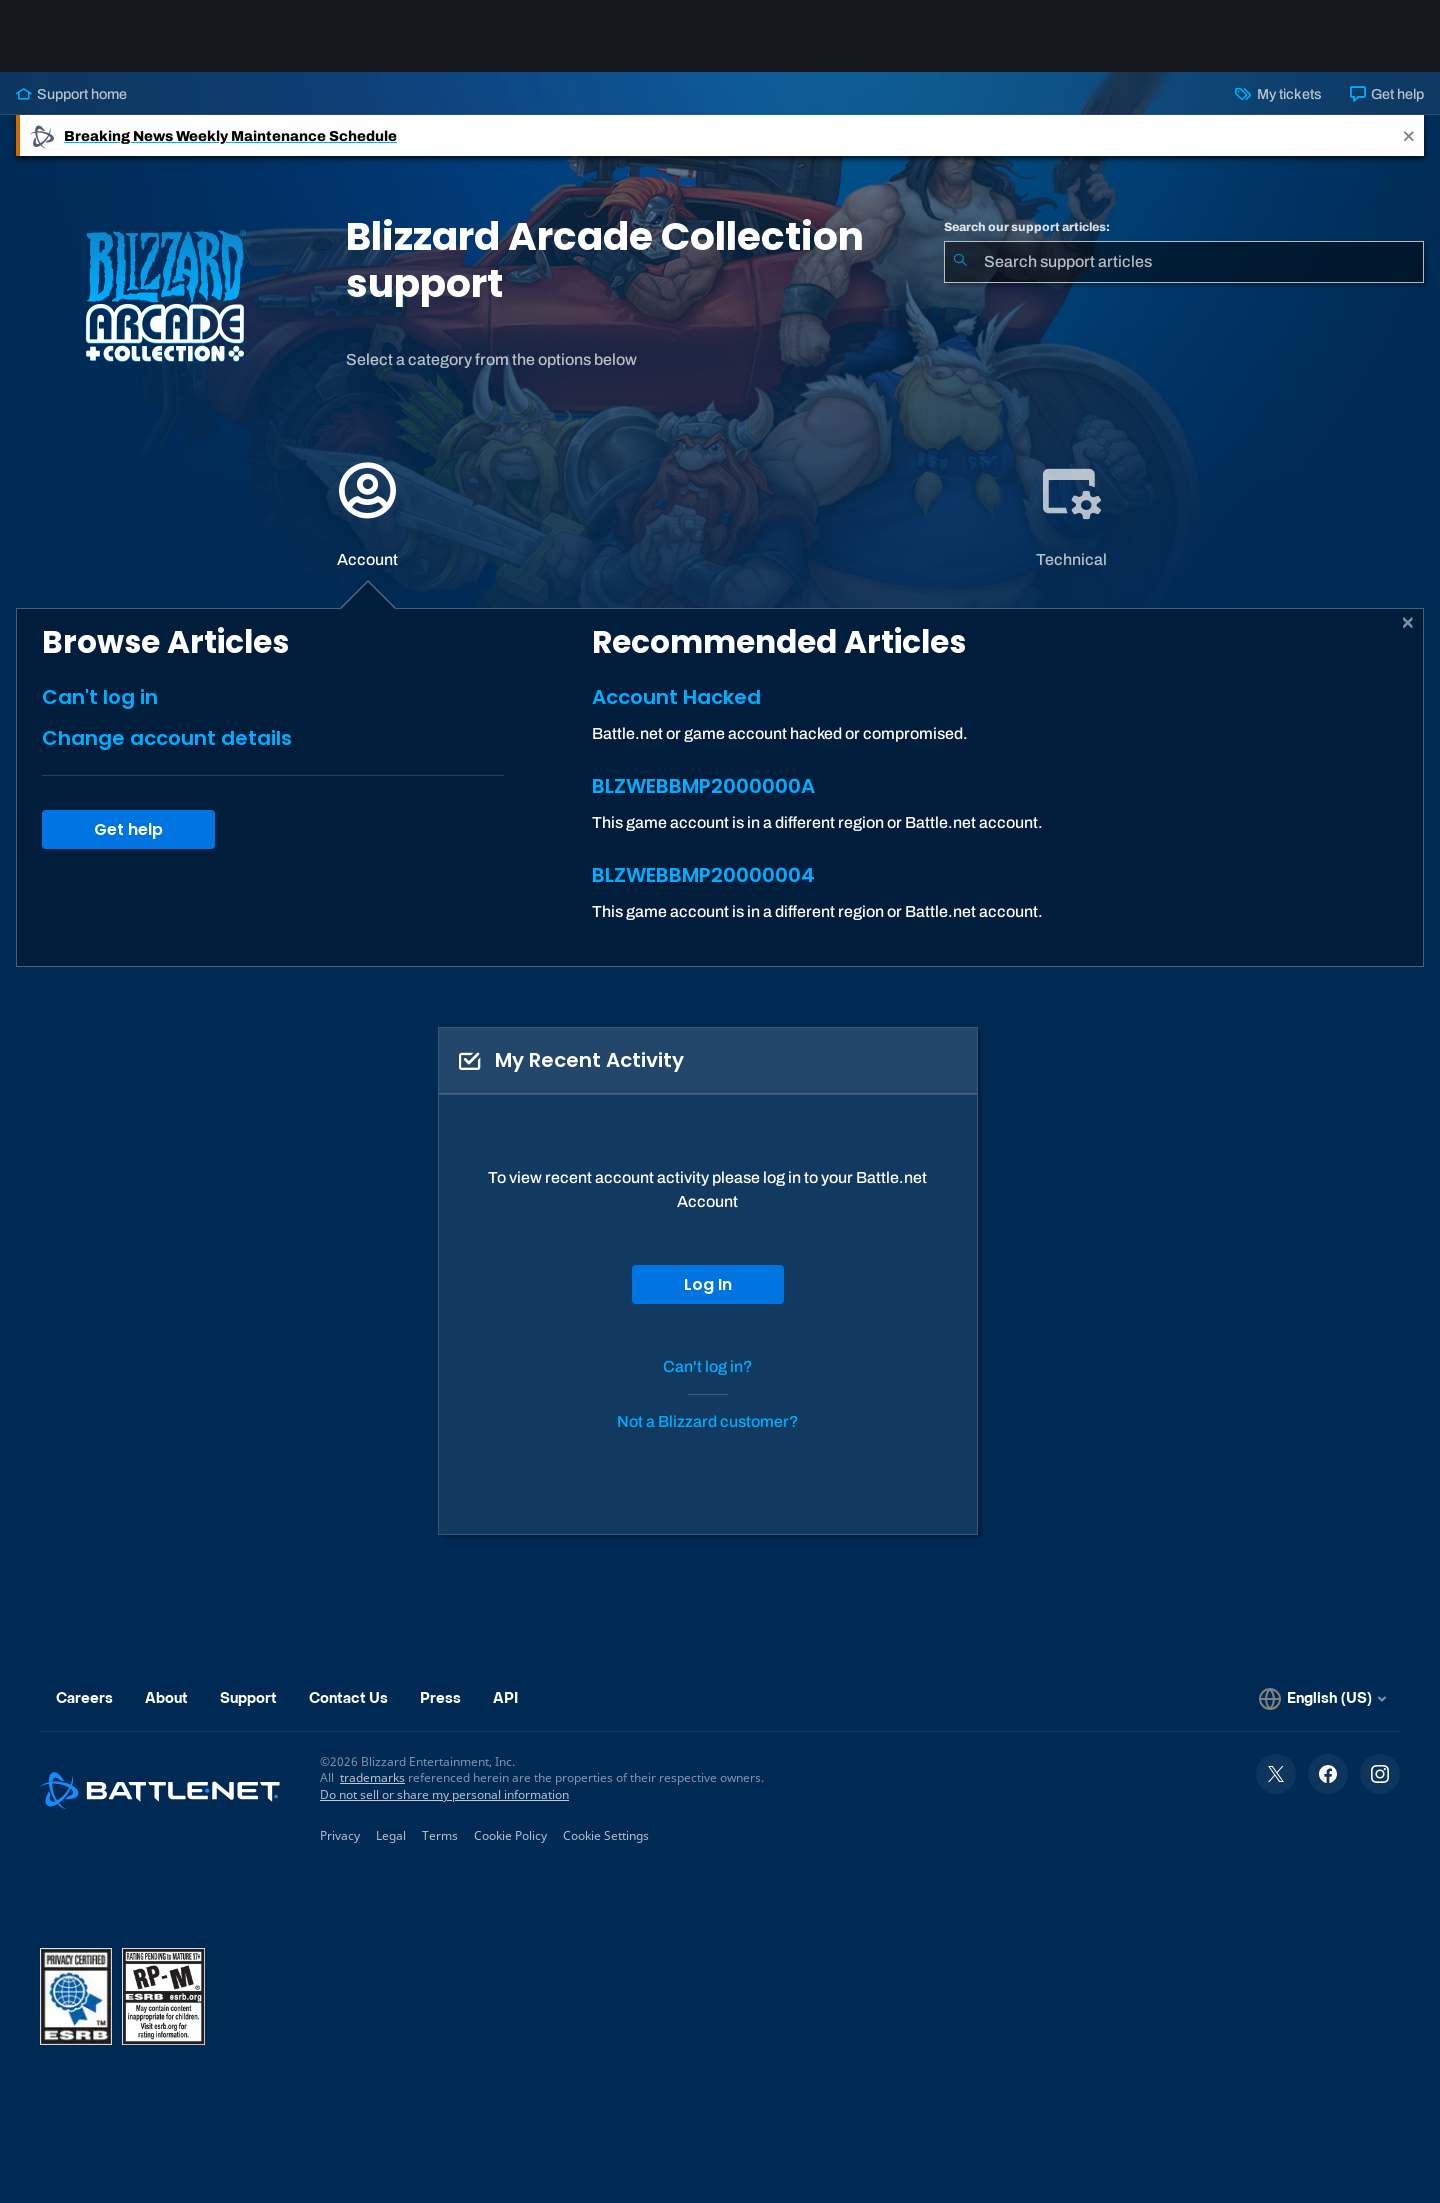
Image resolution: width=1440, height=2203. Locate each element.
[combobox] (1184, 262)
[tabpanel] (720, 787)
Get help (1387, 94)
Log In (708, 1284)
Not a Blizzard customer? (708, 1421)
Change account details (167, 738)
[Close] (1409, 135)
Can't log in (100, 697)
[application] (367, 514)
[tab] (368, 514)
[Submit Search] (960, 262)
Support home (71, 94)
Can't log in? (708, 1366)
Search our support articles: (1027, 227)
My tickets (1278, 94)
